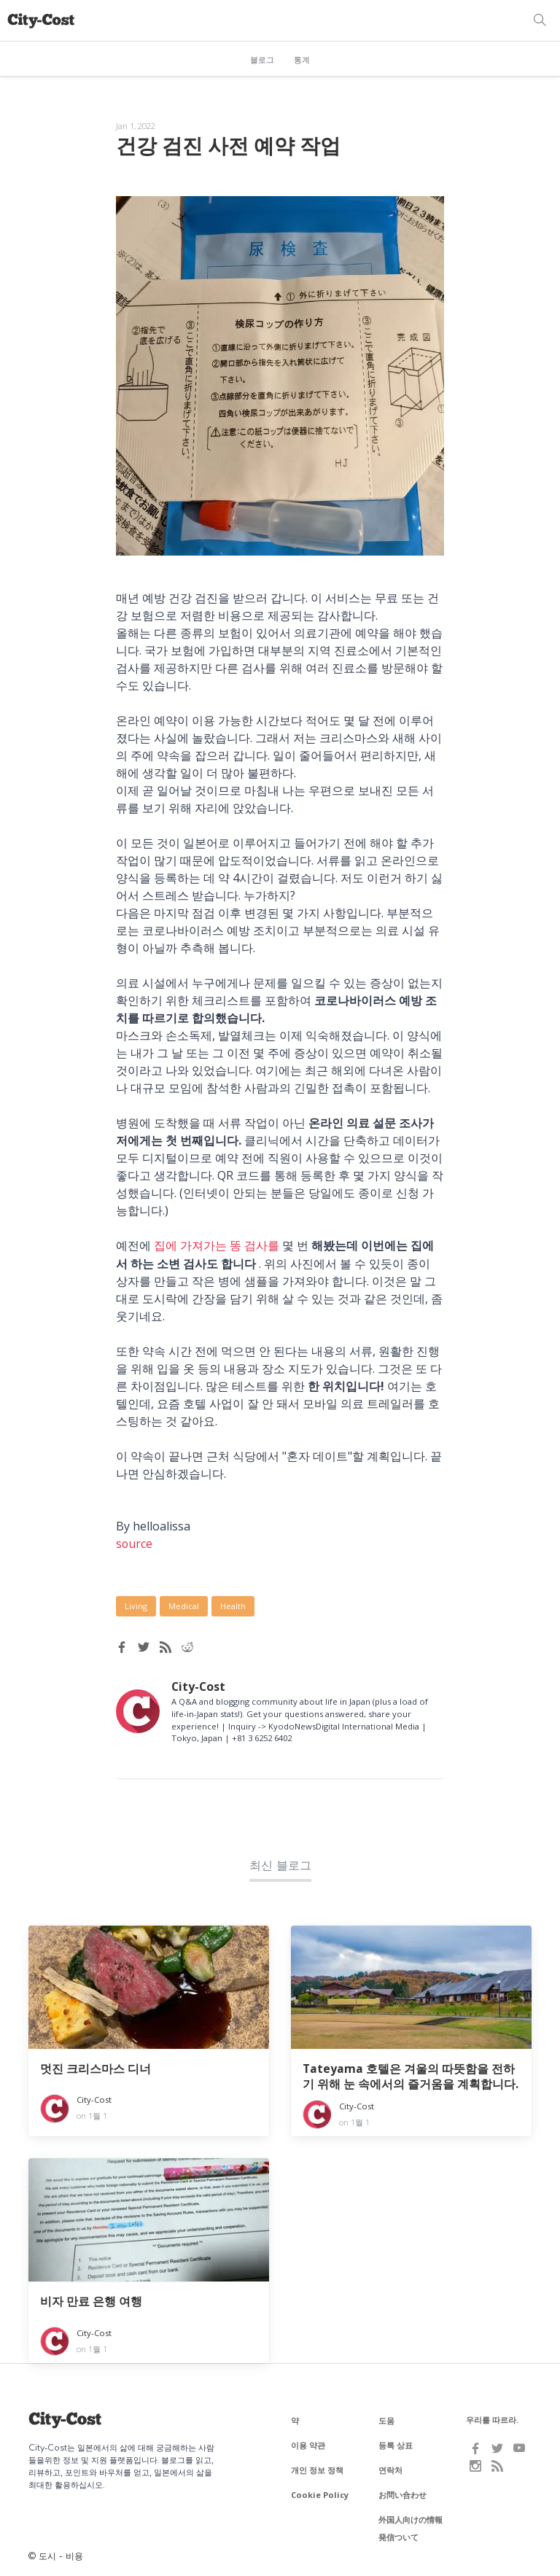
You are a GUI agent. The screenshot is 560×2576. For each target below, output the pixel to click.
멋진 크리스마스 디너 (95, 2067)
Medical (183, 1605)
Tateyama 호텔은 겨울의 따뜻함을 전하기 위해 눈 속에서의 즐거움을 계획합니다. (410, 2075)
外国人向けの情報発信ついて (410, 2527)
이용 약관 (308, 2443)
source (134, 1543)
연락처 (390, 2468)
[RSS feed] (165, 1645)
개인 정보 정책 (317, 2468)
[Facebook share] (122, 1645)
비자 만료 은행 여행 (91, 2301)
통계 (302, 60)
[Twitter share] (143, 1645)
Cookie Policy (320, 2493)
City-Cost (199, 1685)
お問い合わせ (402, 2493)
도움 (386, 2418)
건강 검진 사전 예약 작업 (232, 145)
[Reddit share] (187, 1645)
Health (233, 1605)
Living (136, 1605)
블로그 (262, 60)
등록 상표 (395, 2443)
